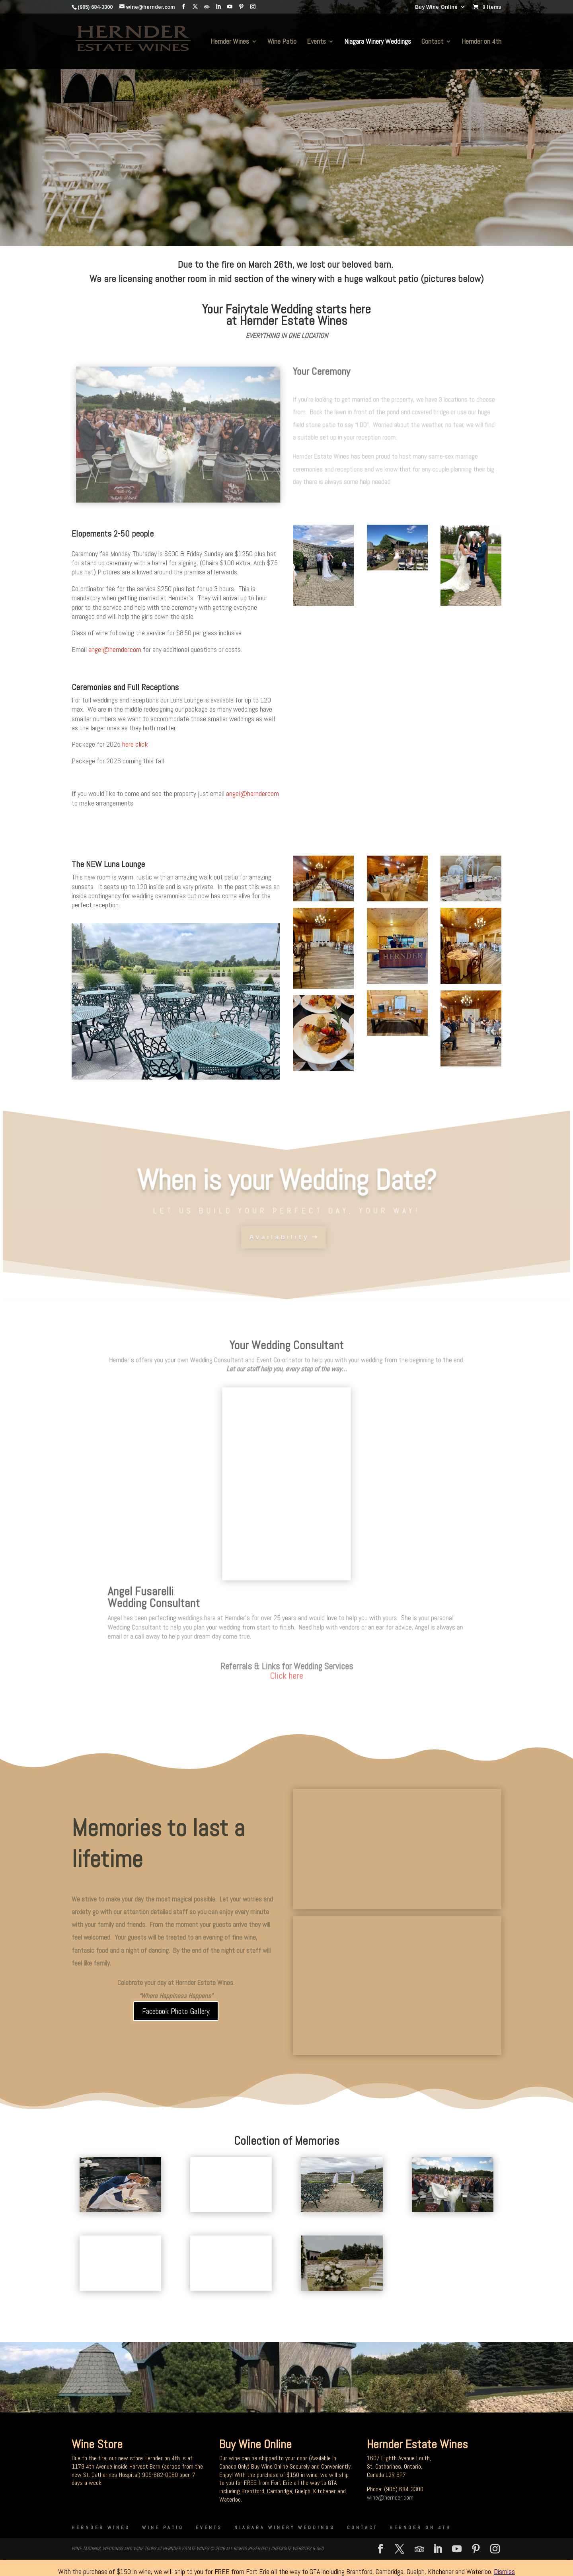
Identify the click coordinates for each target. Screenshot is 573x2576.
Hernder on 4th (481, 42)
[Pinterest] (241, 7)
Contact (432, 42)
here (128, 744)
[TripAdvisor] (206, 7)
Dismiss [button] (504, 2571)
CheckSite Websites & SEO (297, 2548)
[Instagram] (252, 7)
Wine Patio (281, 42)
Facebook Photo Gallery (176, 2011)
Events (316, 42)
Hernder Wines (229, 42)
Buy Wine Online (436, 7)
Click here (287, 1677)
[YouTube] (229, 7)
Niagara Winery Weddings (377, 42)
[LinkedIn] (218, 7)
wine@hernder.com (390, 2497)
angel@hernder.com (114, 649)
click (141, 744)
